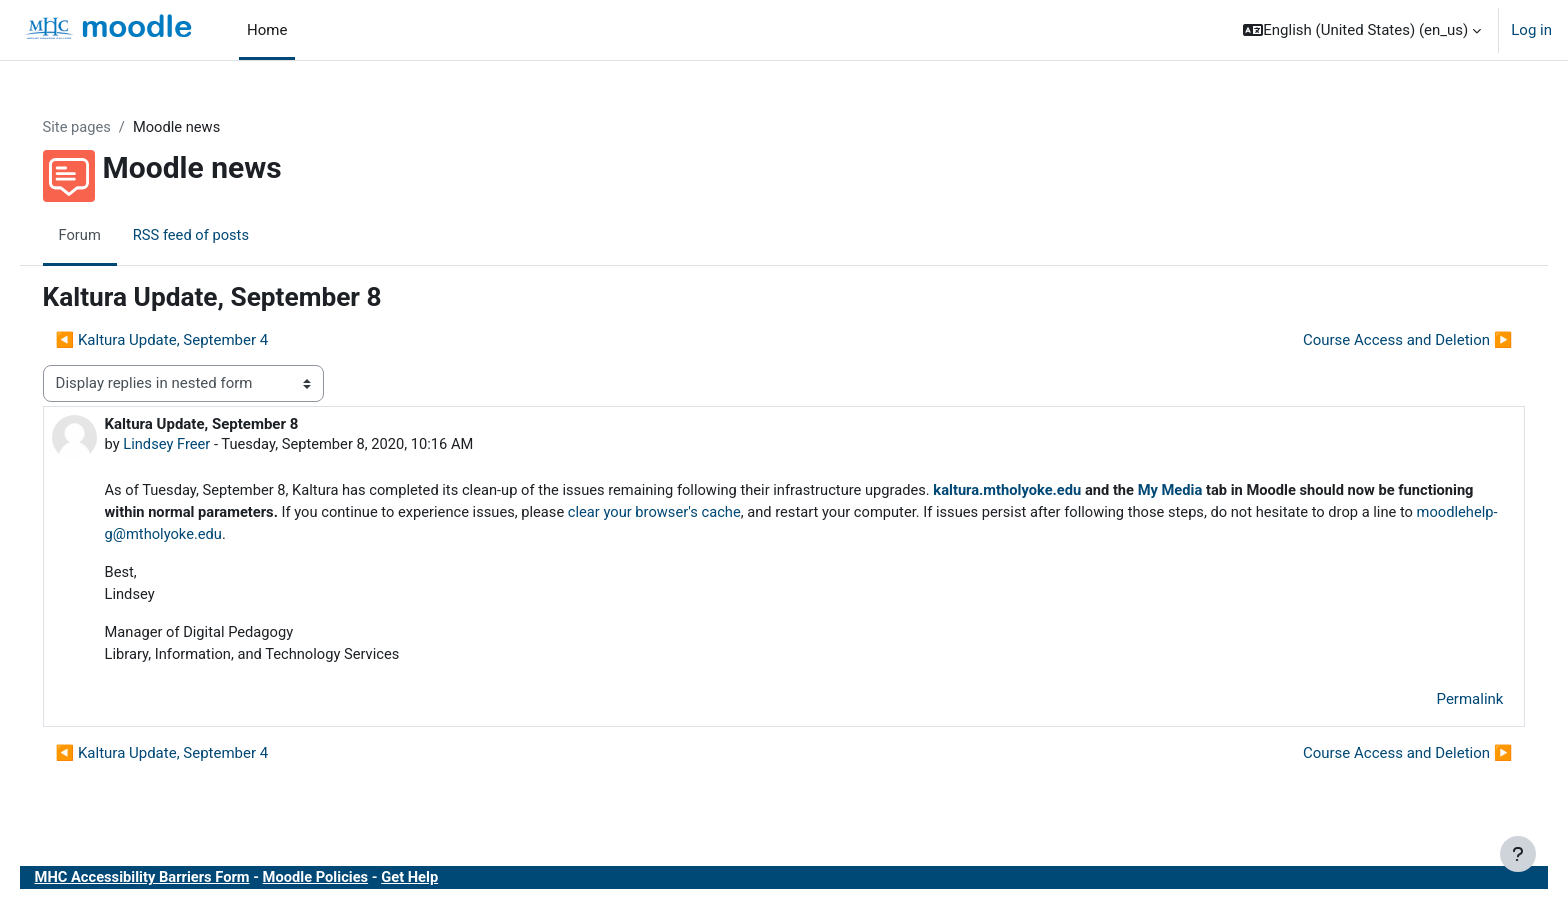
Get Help (446, 883)
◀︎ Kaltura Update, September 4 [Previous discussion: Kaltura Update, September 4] (190, 341)
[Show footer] (1518, 854)
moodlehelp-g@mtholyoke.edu (324, 537)
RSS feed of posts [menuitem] (221, 235)
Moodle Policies (350, 883)
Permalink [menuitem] (1441, 704)
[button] (1362, 30)
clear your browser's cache (775, 514)
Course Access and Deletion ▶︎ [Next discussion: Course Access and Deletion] (1379, 341)
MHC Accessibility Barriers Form (173, 883)
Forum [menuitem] (108, 235)
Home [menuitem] (267, 30)
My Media (1222, 492)
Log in (1531, 30)
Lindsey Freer (196, 445)
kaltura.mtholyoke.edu (1055, 492)
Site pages (106, 127)
